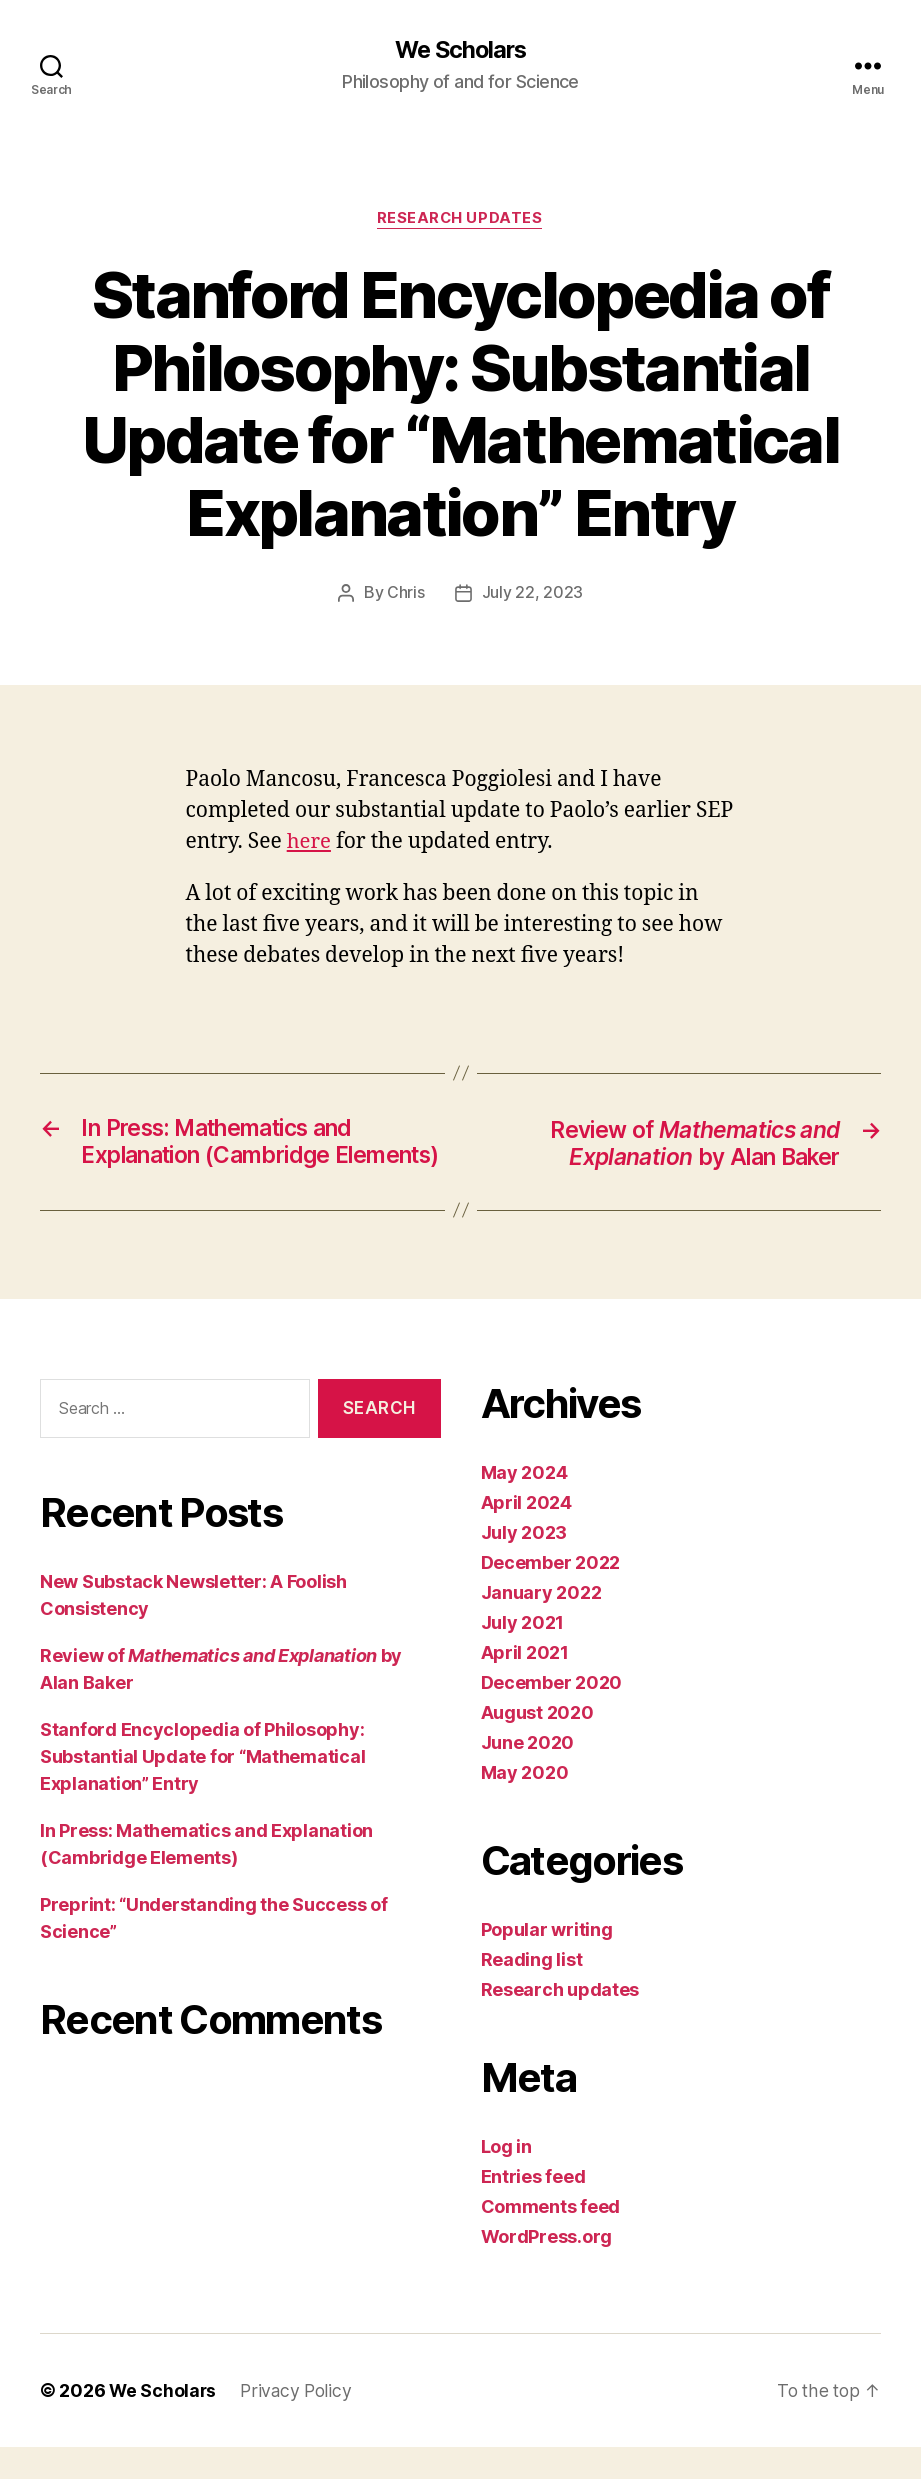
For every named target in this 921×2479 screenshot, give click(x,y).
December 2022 (551, 1594)
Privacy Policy (299, 2422)
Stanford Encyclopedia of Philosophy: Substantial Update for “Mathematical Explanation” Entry (202, 1788)
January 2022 (541, 1624)
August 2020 (537, 1744)
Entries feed (533, 2208)
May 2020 (525, 1804)
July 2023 (524, 1564)
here (310, 842)
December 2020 (552, 1714)
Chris (406, 594)
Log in (506, 2178)
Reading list (532, 1991)
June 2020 (528, 1774)
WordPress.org (547, 2268)
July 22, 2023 (533, 594)
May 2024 (524, 1504)
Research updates (460, 220)
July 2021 (523, 1654)
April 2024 (526, 1534)
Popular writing (547, 1961)
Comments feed (551, 2238)
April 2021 (525, 1684)
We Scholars (460, 50)
